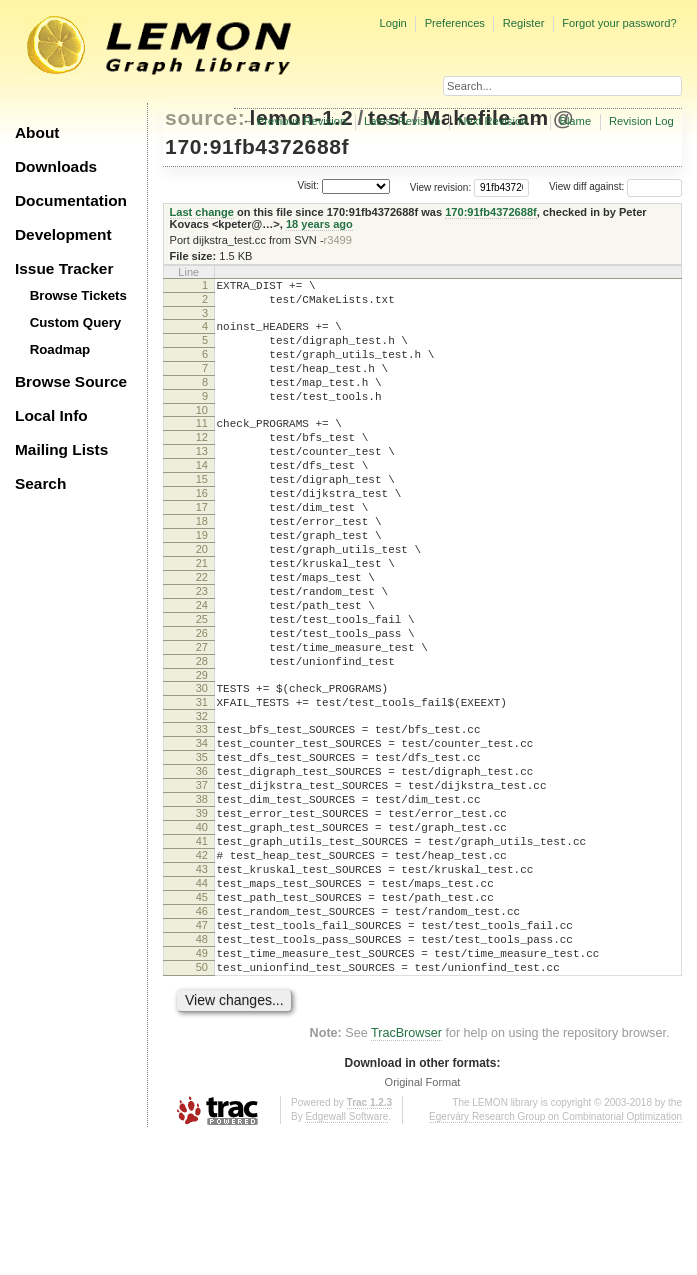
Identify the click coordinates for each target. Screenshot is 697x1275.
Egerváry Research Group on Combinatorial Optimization (555, 1254)
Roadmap (60, 349)
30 (202, 766)
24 (202, 668)
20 (202, 600)
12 (202, 464)
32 (202, 800)
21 (202, 617)
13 (202, 481)
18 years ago (319, 224)
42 (202, 966)
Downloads (56, 166)
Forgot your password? (619, 23)
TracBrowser (406, 1171)
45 (202, 1017)
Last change (202, 212)
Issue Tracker (64, 268)
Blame (575, 121)
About (37, 132)
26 (202, 702)
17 (202, 549)
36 (202, 864)
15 (202, 515)
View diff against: (615, 186)
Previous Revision (302, 121)
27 (202, 719)
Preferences (455, 23)
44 (202, 1000)
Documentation (71, 200)
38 (202, 898)
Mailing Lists (61, 449)
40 (202, 932)
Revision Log (641, 121)
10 (202, 434)
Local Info (51, 415)
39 (202, 915)
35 (202, 847)
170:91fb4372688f (257, 146)
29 (202, 753)
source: (205, 117)
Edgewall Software (346, 1254)
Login (392, 23)
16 (202, 532)
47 (202, 1051)
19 (202, 583)
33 (202, 813)
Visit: (308, 185)
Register (524, 23)
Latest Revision (402, 121)
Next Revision (492, 121)
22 (202, 634)
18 (202, 566)
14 (202, 498)
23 (202, 651)
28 (202, 736)
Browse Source (71, 381)
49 (202, 1085)
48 (202, 1068)
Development (63, 234)
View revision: (441, 186)
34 (202, 830)
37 (202, 881)
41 (202, 949)
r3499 (338, 240)
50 (202, 1102)
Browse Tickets (78, 295)
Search (40, 483)
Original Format (423, 1220)
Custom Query (76, 322)
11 (202, 447)
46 (202, 1034)
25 (202, 685)
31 (202, 783)
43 (202, 983)
